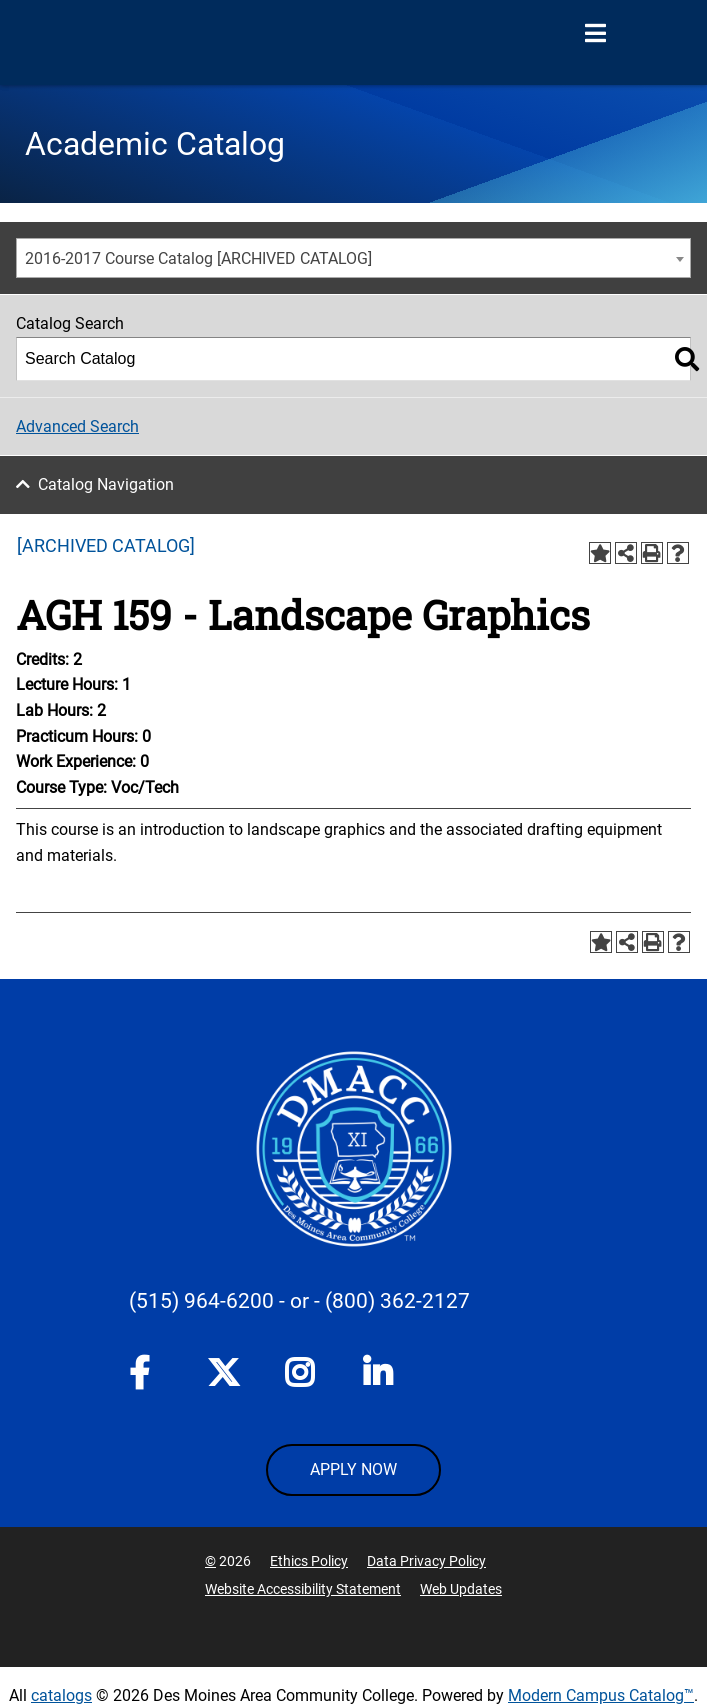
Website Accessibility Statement (303, 1589)
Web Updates (461, 1589)
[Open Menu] (595, 34)
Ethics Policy (309, 1561)
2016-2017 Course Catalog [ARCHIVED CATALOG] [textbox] (198, 258)
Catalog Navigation (106, 484)
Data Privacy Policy (426, 1561)
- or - (299, 1301)
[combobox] (353, 258)
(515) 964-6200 (201, 1301)
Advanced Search (77, 426)
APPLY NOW (353, 1469)
